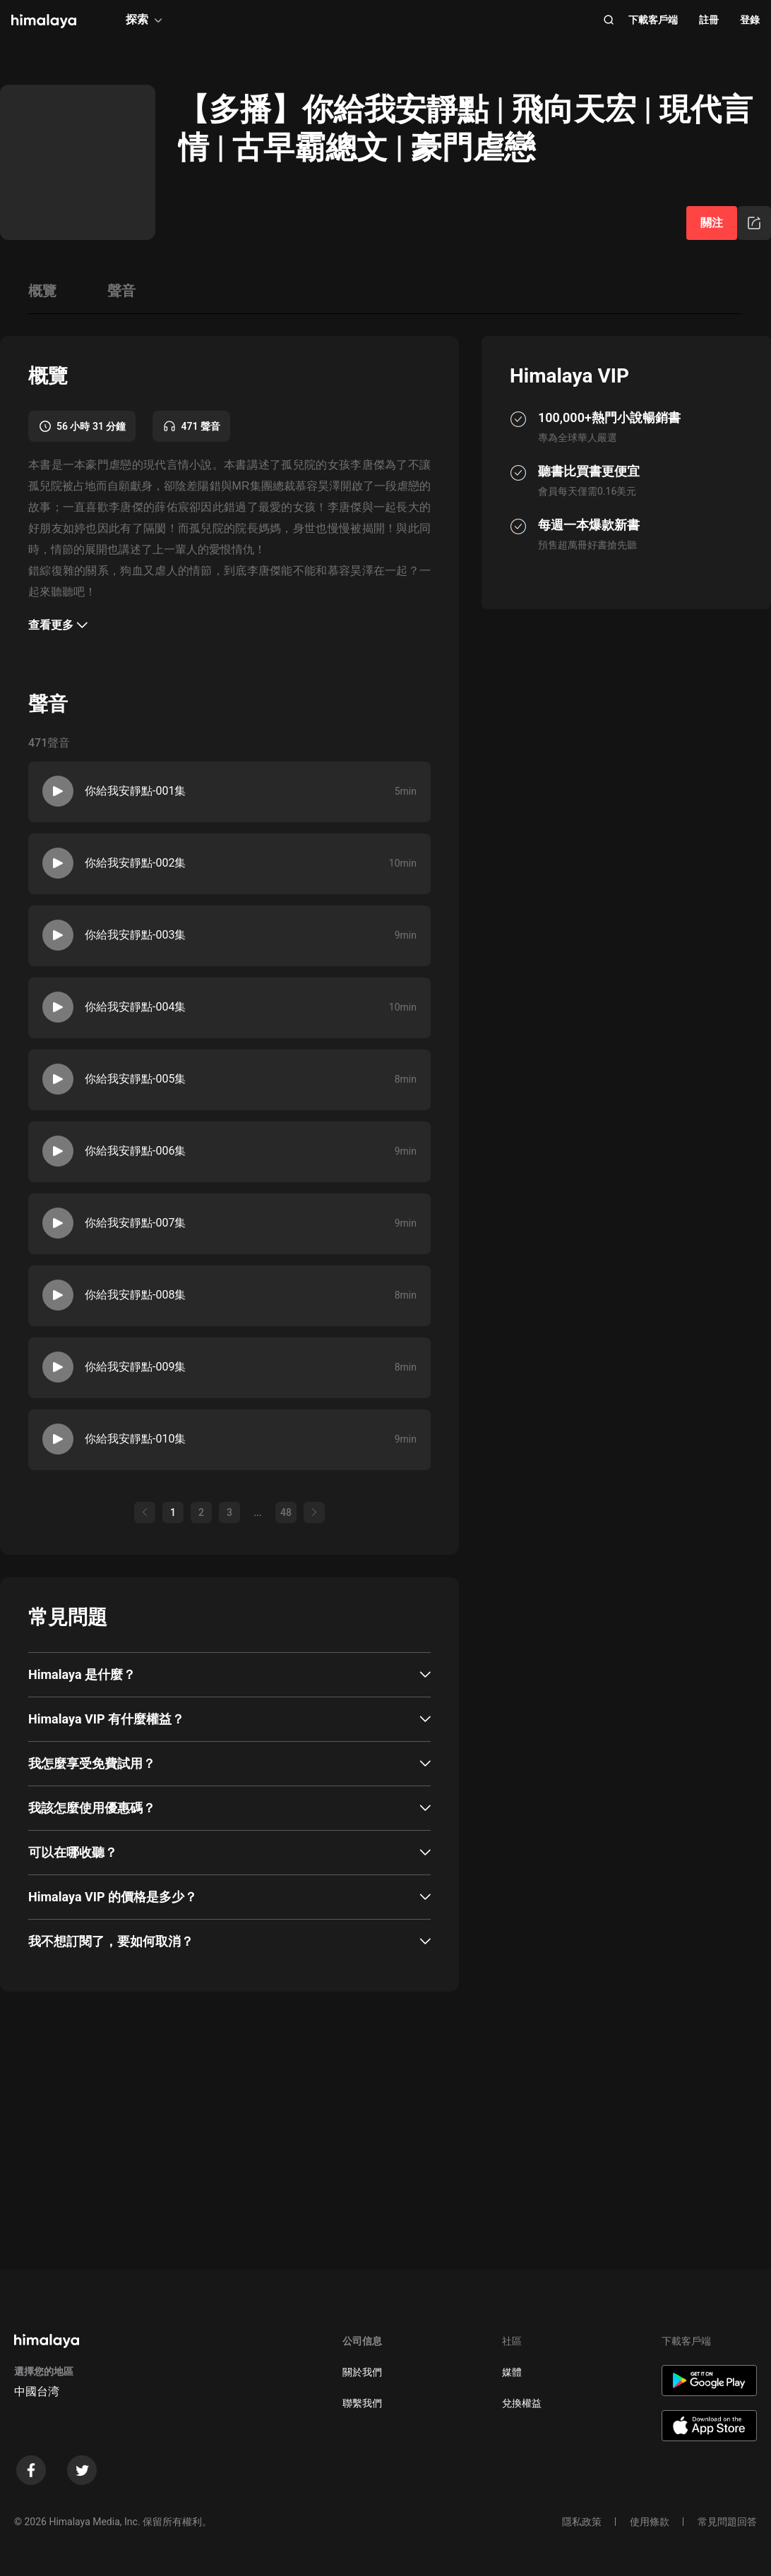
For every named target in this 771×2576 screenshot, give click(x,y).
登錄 (750, 19)
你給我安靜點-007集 (135, 1222)
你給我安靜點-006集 (135, 1150)
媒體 (512, 2372)
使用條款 (649, 2521)
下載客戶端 (653, 19)
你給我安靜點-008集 (135, 1294)
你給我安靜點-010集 (135, 1438)
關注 (711, 222)
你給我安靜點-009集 (135, 1366)
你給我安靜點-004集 (135, 1006)
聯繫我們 (362, 2403)
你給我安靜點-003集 (135, 934)
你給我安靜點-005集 (135, 1078)
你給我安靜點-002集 (135, 862)
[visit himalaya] (43, 21)
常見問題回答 (727, 2521)
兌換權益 (522, 2403)
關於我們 (362, 2372)
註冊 (709, 19)
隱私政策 (582, 2521)
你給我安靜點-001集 (135, 791)
